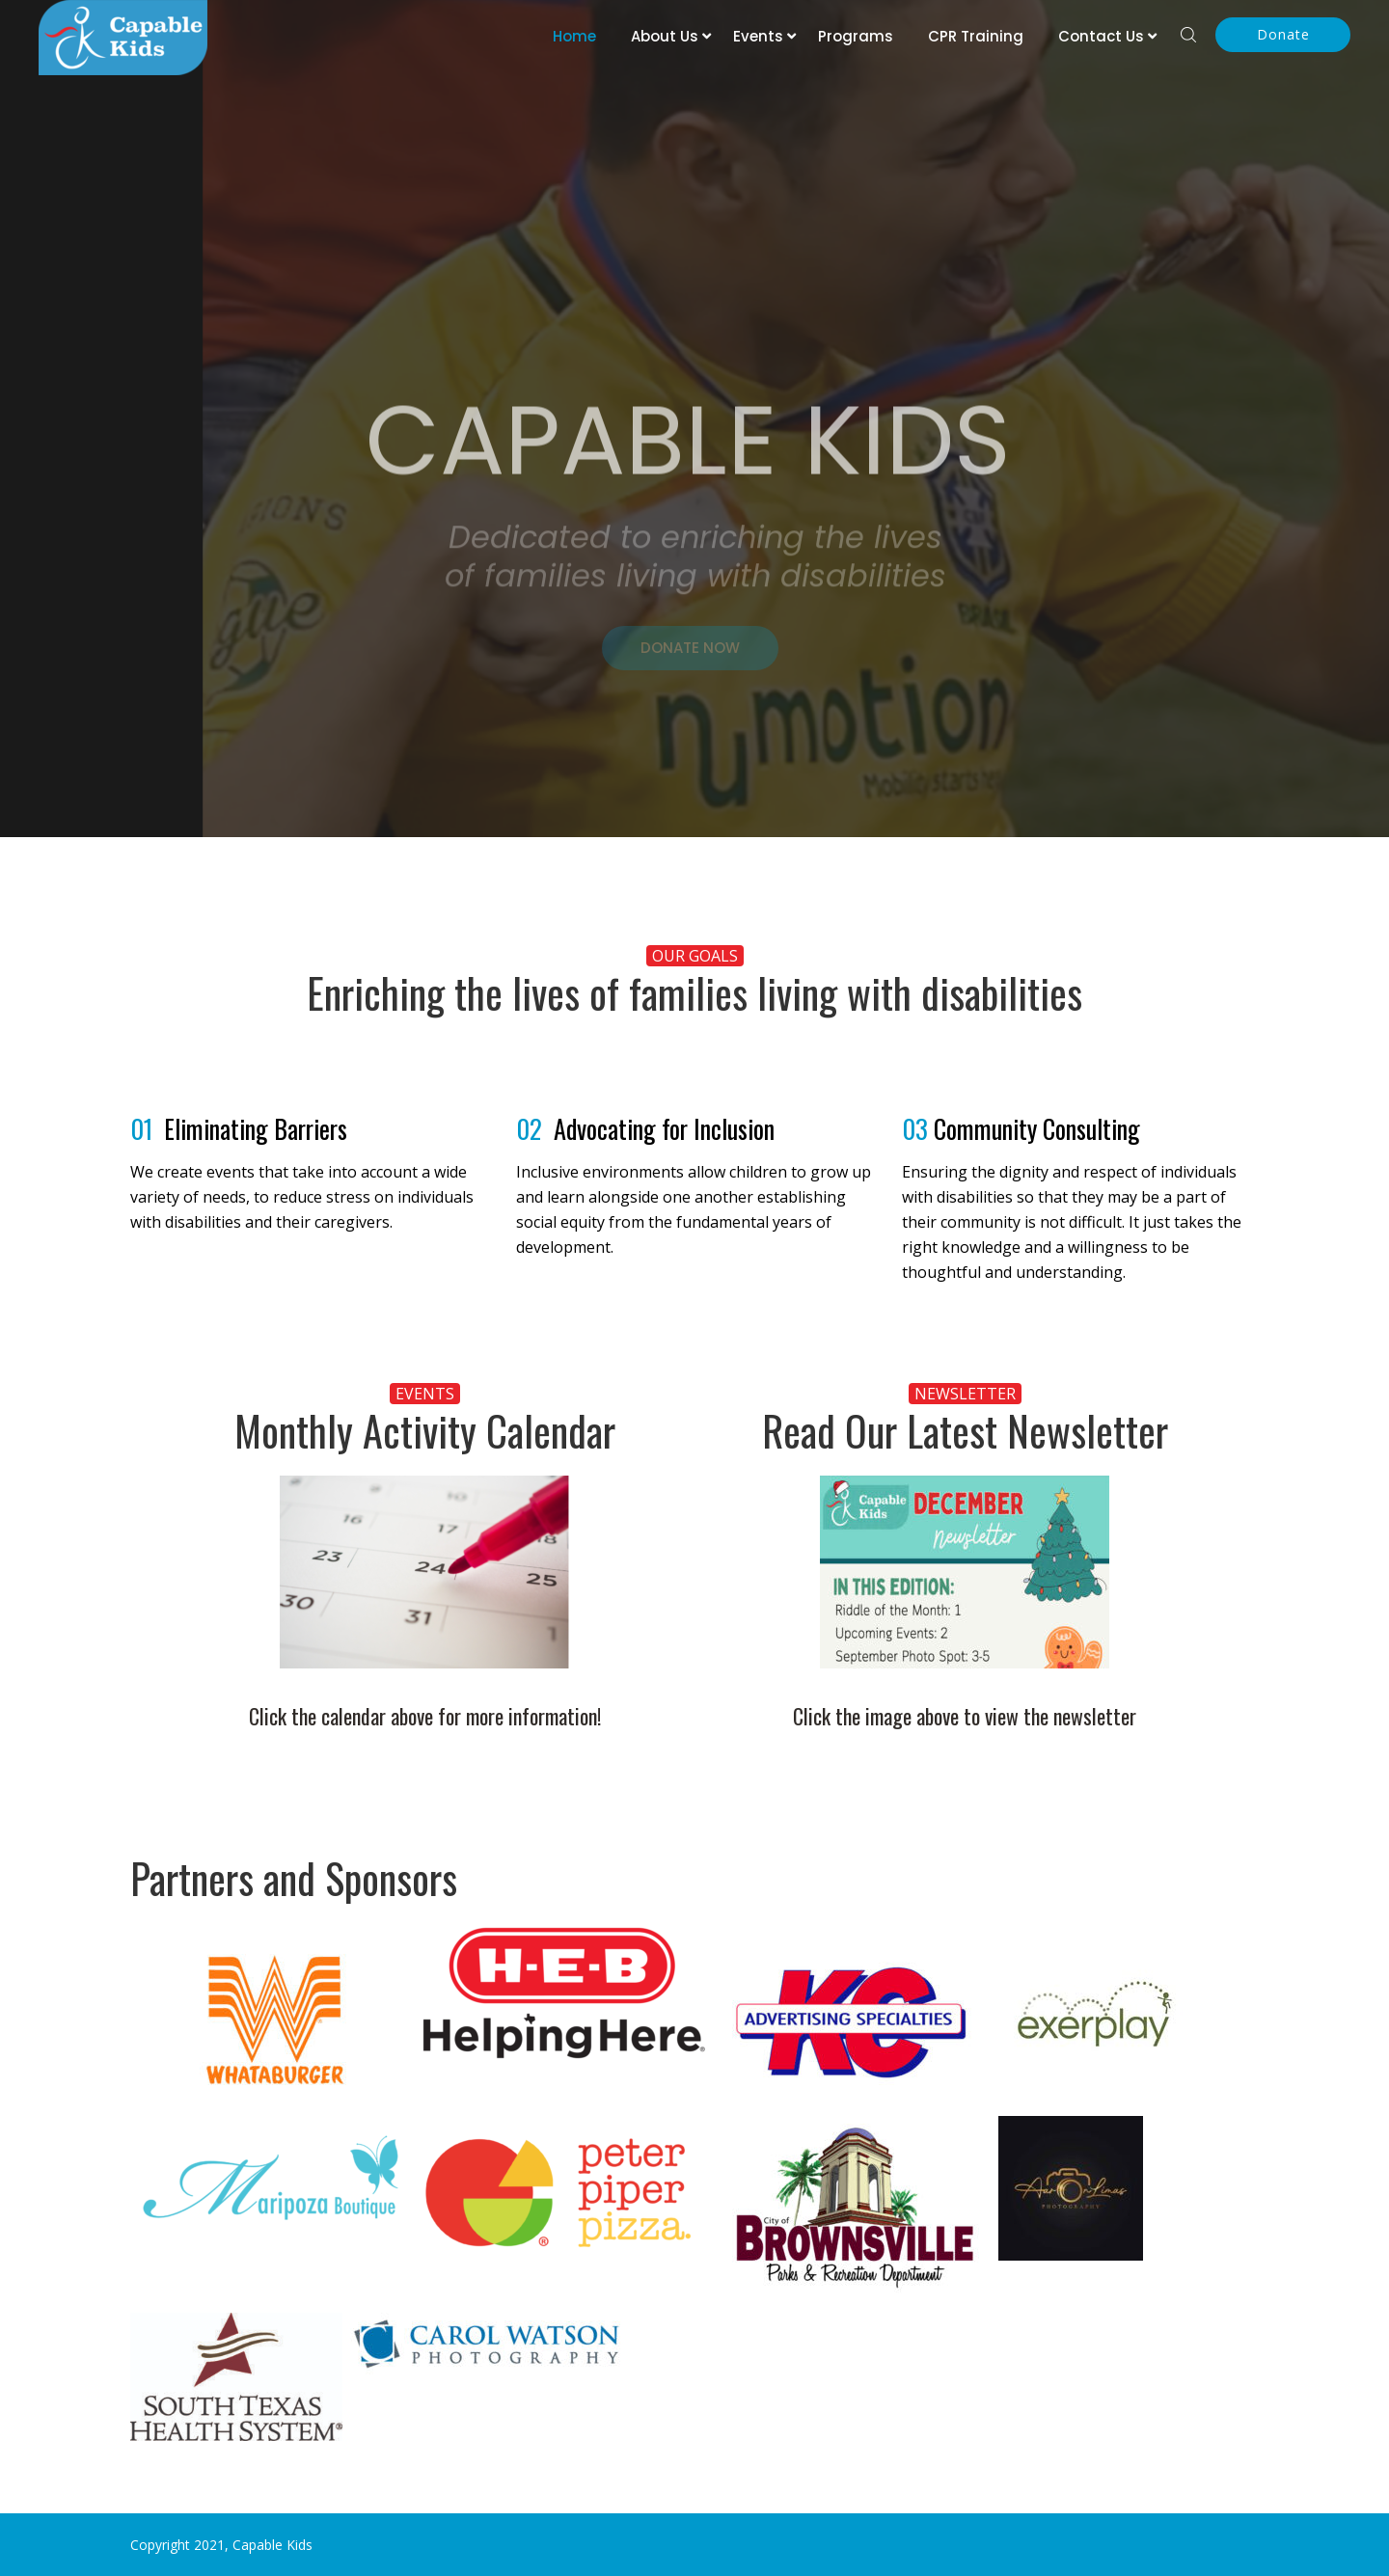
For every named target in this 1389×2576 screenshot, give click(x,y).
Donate (1283, 34)
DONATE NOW (690, 657)
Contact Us (1101, 36)
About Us (664, 36)
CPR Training (975, 36)
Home (574, 36)
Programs (855, 36)
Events (758, 36)
